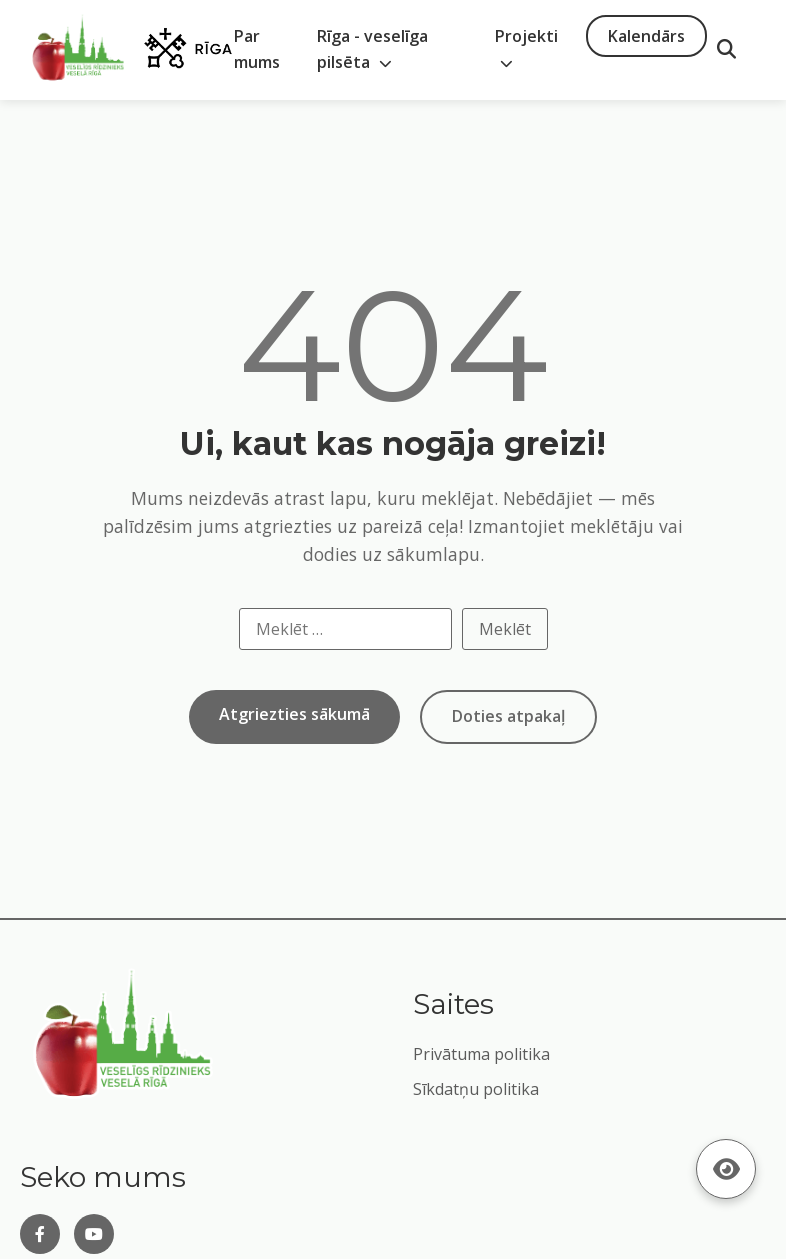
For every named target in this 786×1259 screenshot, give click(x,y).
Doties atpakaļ (508, 716)
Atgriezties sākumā (294, 714)
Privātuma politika (481, 1054)
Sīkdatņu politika (476, 1089)
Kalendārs (646, 36)
